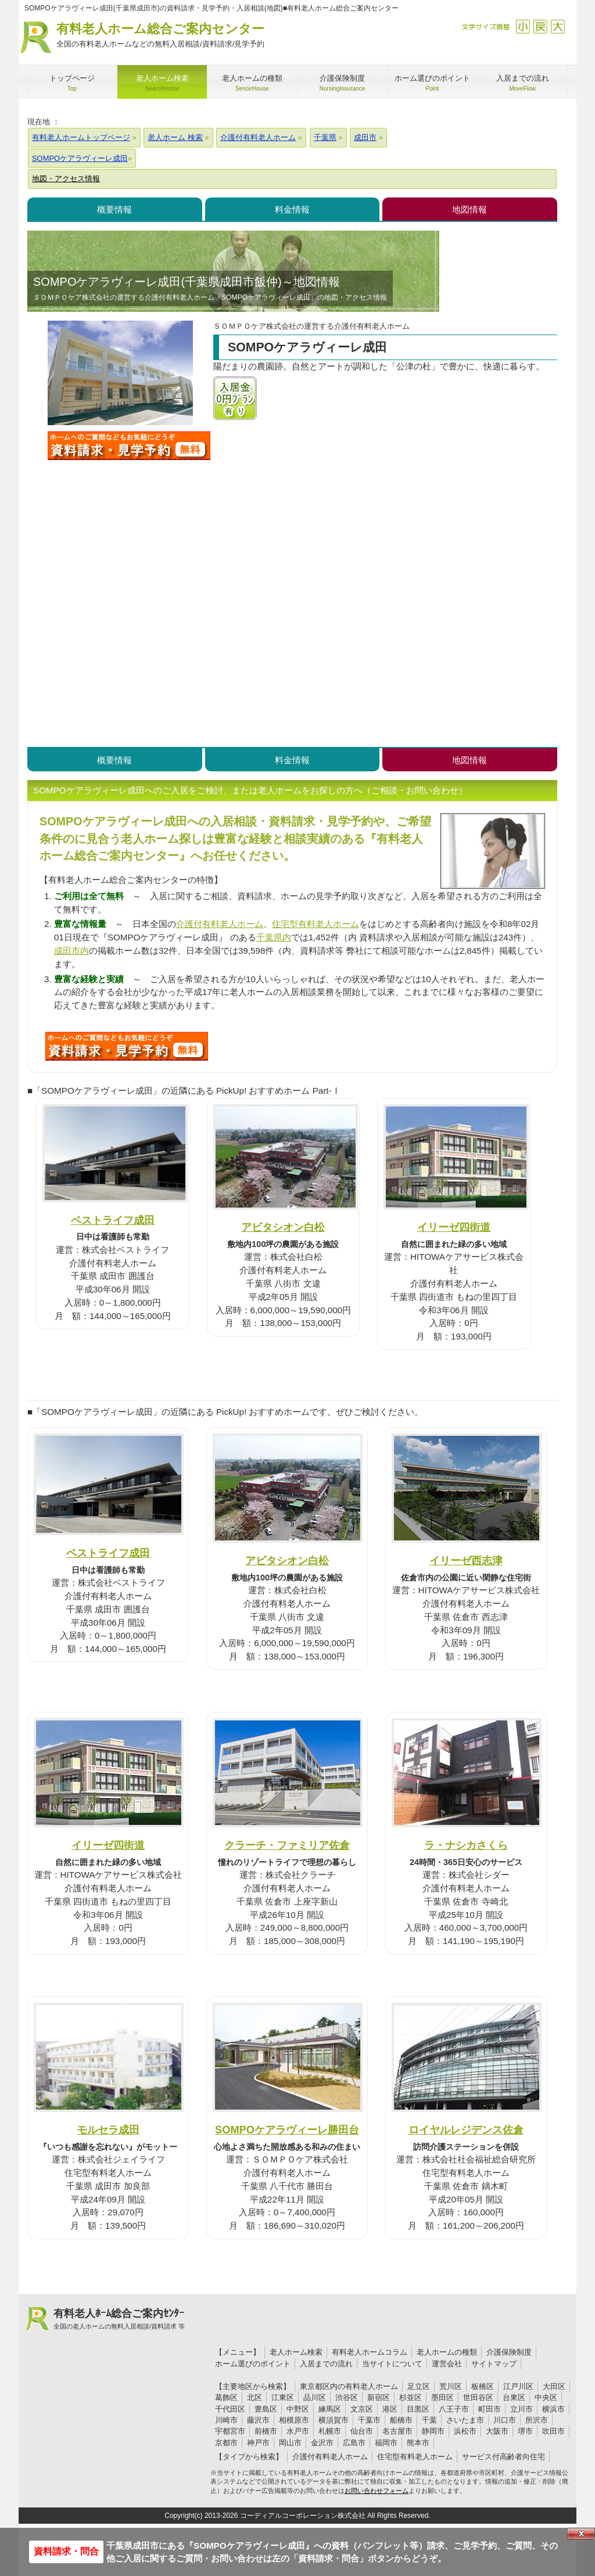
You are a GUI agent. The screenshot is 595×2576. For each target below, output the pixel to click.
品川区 (314, 2397)
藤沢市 (258, 2420)
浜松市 (465, 2431)
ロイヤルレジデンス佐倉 (466, 2130)
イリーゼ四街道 (453, 1227)
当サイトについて (392, 2363)
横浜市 (553, 2409)
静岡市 (433, 2431)
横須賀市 (333, 2420)
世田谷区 (478, 2397)
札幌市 (329, 2431)
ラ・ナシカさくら (466, 1845)
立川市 (521, 2409)
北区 (254, 2397)
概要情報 (114, 209)
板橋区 (482, 2386)
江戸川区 (518, 2386)
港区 (389, 2409)
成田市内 (71, 950)
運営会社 (447, 2363)
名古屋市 (397, 2431)
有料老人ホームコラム (369, 2352)
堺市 (525, 2431)
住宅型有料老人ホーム (315, 924)
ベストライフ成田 (113, 1220)
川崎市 (226, 2420)
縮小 (522, 26)
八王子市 (454, 2409)
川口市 (504, 2420)
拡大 (557, 26)
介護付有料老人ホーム (219, 924)
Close (581, 2533)
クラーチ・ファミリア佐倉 (287, 1845)
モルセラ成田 (108, 2130)
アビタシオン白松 (283, 1227)
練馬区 (329, 2409)
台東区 (514, 2397)
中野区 (297, 2409)
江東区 (282, 2397)
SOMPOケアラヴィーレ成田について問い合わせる (129, 445)
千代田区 (230, 2409)
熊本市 (418, 2442)
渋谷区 (346, 2397)
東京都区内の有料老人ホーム (349, 2386)
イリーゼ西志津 (466, 1560)
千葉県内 (273, 937)
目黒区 (418, 2409)
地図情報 (469, 209)
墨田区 (442, 2397)
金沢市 (322, 2442)
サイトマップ (494, 2363)
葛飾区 (226, 2397)
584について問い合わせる (126, 1046)
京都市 (226, 2442)
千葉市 (369, 2420)
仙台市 (361, 2431)
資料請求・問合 (66, 2551)
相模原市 (294, 2420)
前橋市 (266, 2431)
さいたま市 (465, 2420)
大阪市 (497, 2431)
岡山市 (290, 2442)
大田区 (554, 2386)
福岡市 (386, 2442)
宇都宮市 (230, 2431)
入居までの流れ (326, 2363)
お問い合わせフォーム (376, 2490)
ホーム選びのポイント (253, 2363)
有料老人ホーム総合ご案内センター (160, 35)
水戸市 (297, 2431)
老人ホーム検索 (296, 2352)
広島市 (354, 2442)
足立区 (418, 2386)
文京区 (361, 2409)
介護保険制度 (509, 2352)
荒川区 (450, 2386)
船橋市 (401, 2420)
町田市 (489, 2409)
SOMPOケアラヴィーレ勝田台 (287, 2130)
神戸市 (258, 2442)
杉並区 (410, 2397)
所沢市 (536, 2420)
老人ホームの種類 (447, 2352)
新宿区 (378, 2397)
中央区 (546, 2397)
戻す (540, 26)
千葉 (429, 2420)
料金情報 (292, 209)
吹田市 (553, 2431)
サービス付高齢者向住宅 (503, 2456)
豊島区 (266, 2409)
